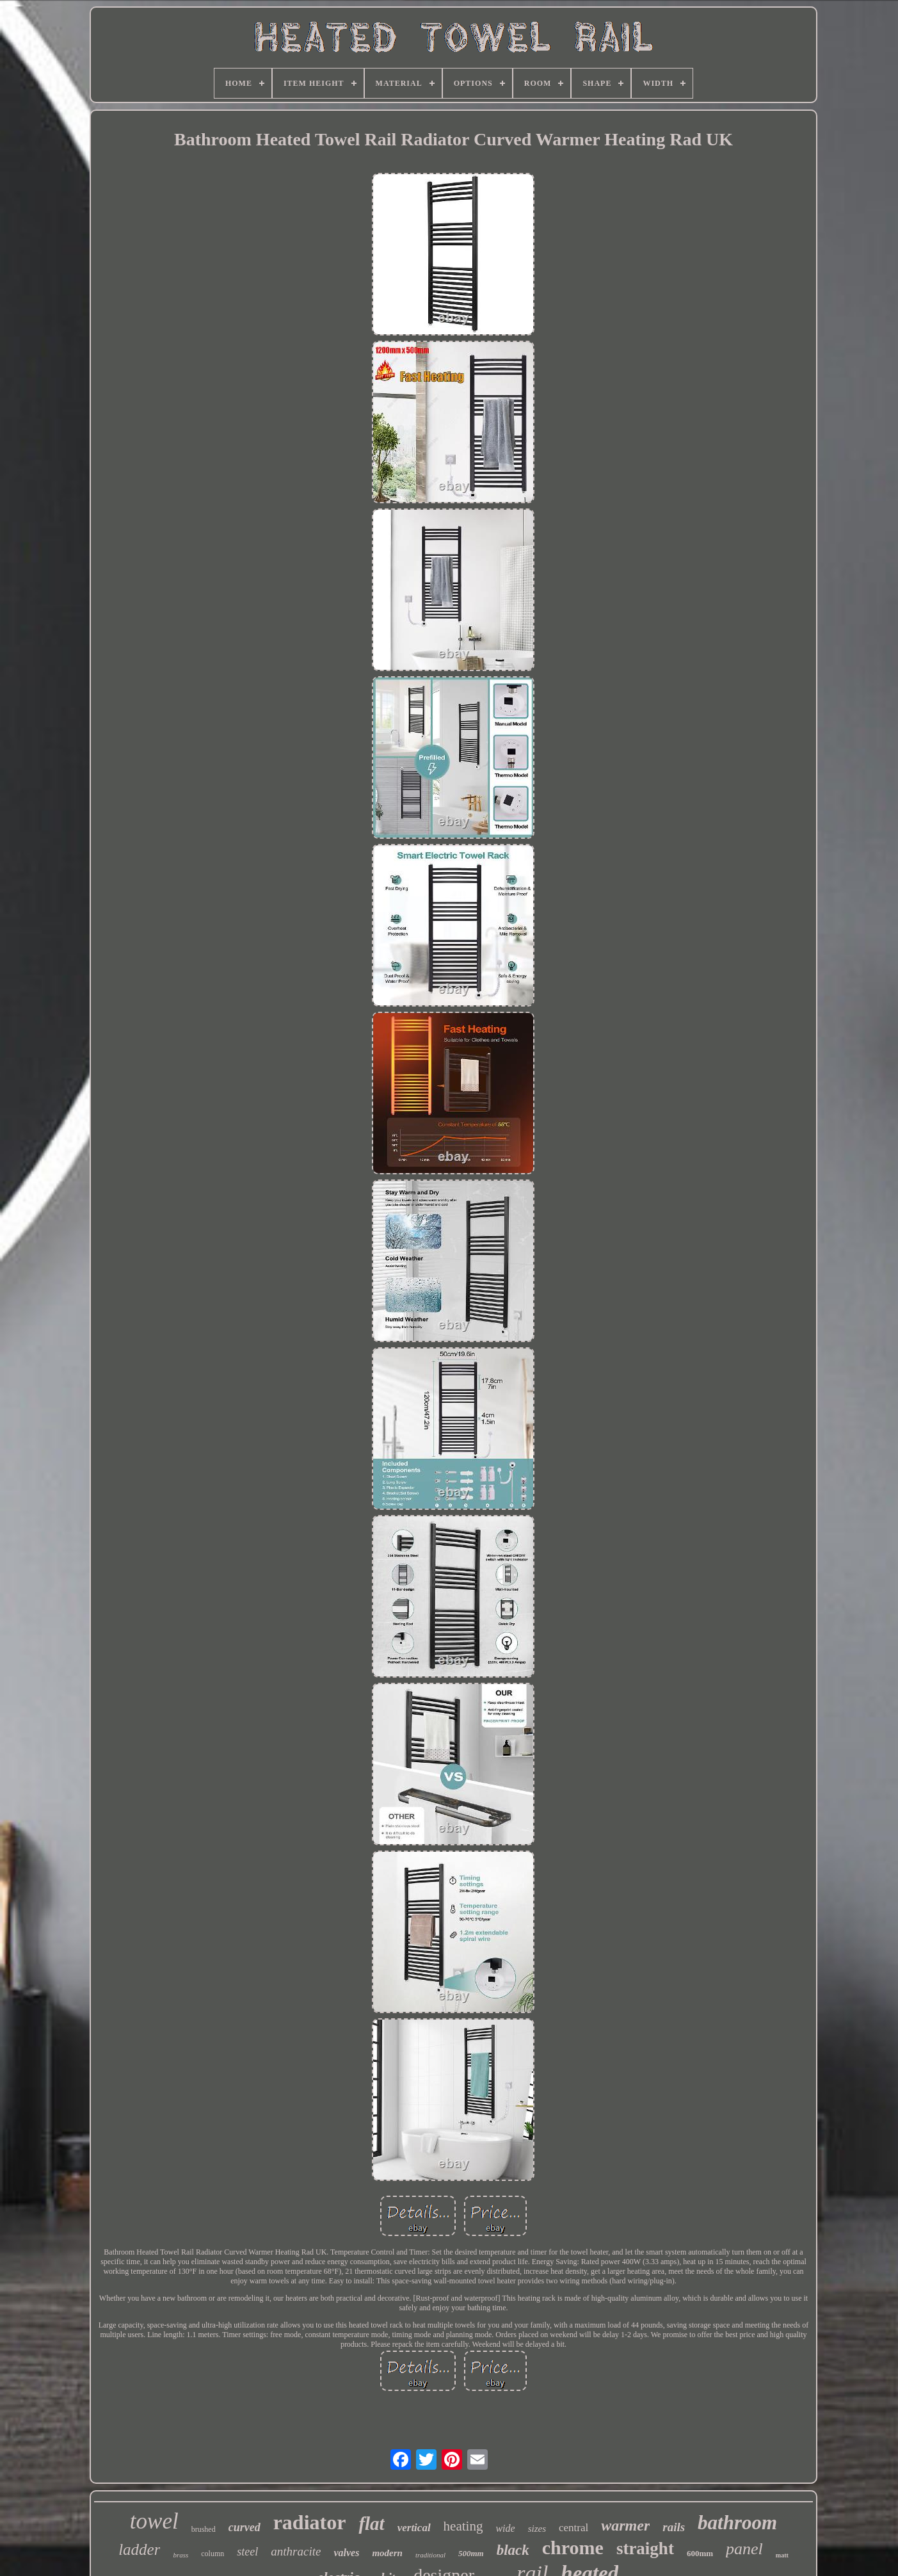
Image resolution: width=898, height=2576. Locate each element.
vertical (414, 2528)
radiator (309, 2522)
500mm (471, 2553)
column (212, 2553)
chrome (573, 2547)
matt (782, 2555)
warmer (625, 2525)
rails (673, 2527)
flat (371, 2523)
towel (154, 2521)
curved (245, 2527)
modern (387, 2553)
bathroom (737, 2522)
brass (180, 2555)
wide (505, 2528)
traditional (430, 2555)
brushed (203, 2529)
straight (645, 2548)
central (573, 2528)
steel (247, 2551)
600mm (700, 2553)
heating (463, 2526)
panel (744, 2549)
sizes (537, 2528)
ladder (139, 2549)
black (513, 2550)
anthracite (296, 2551)
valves (346, 2552)
